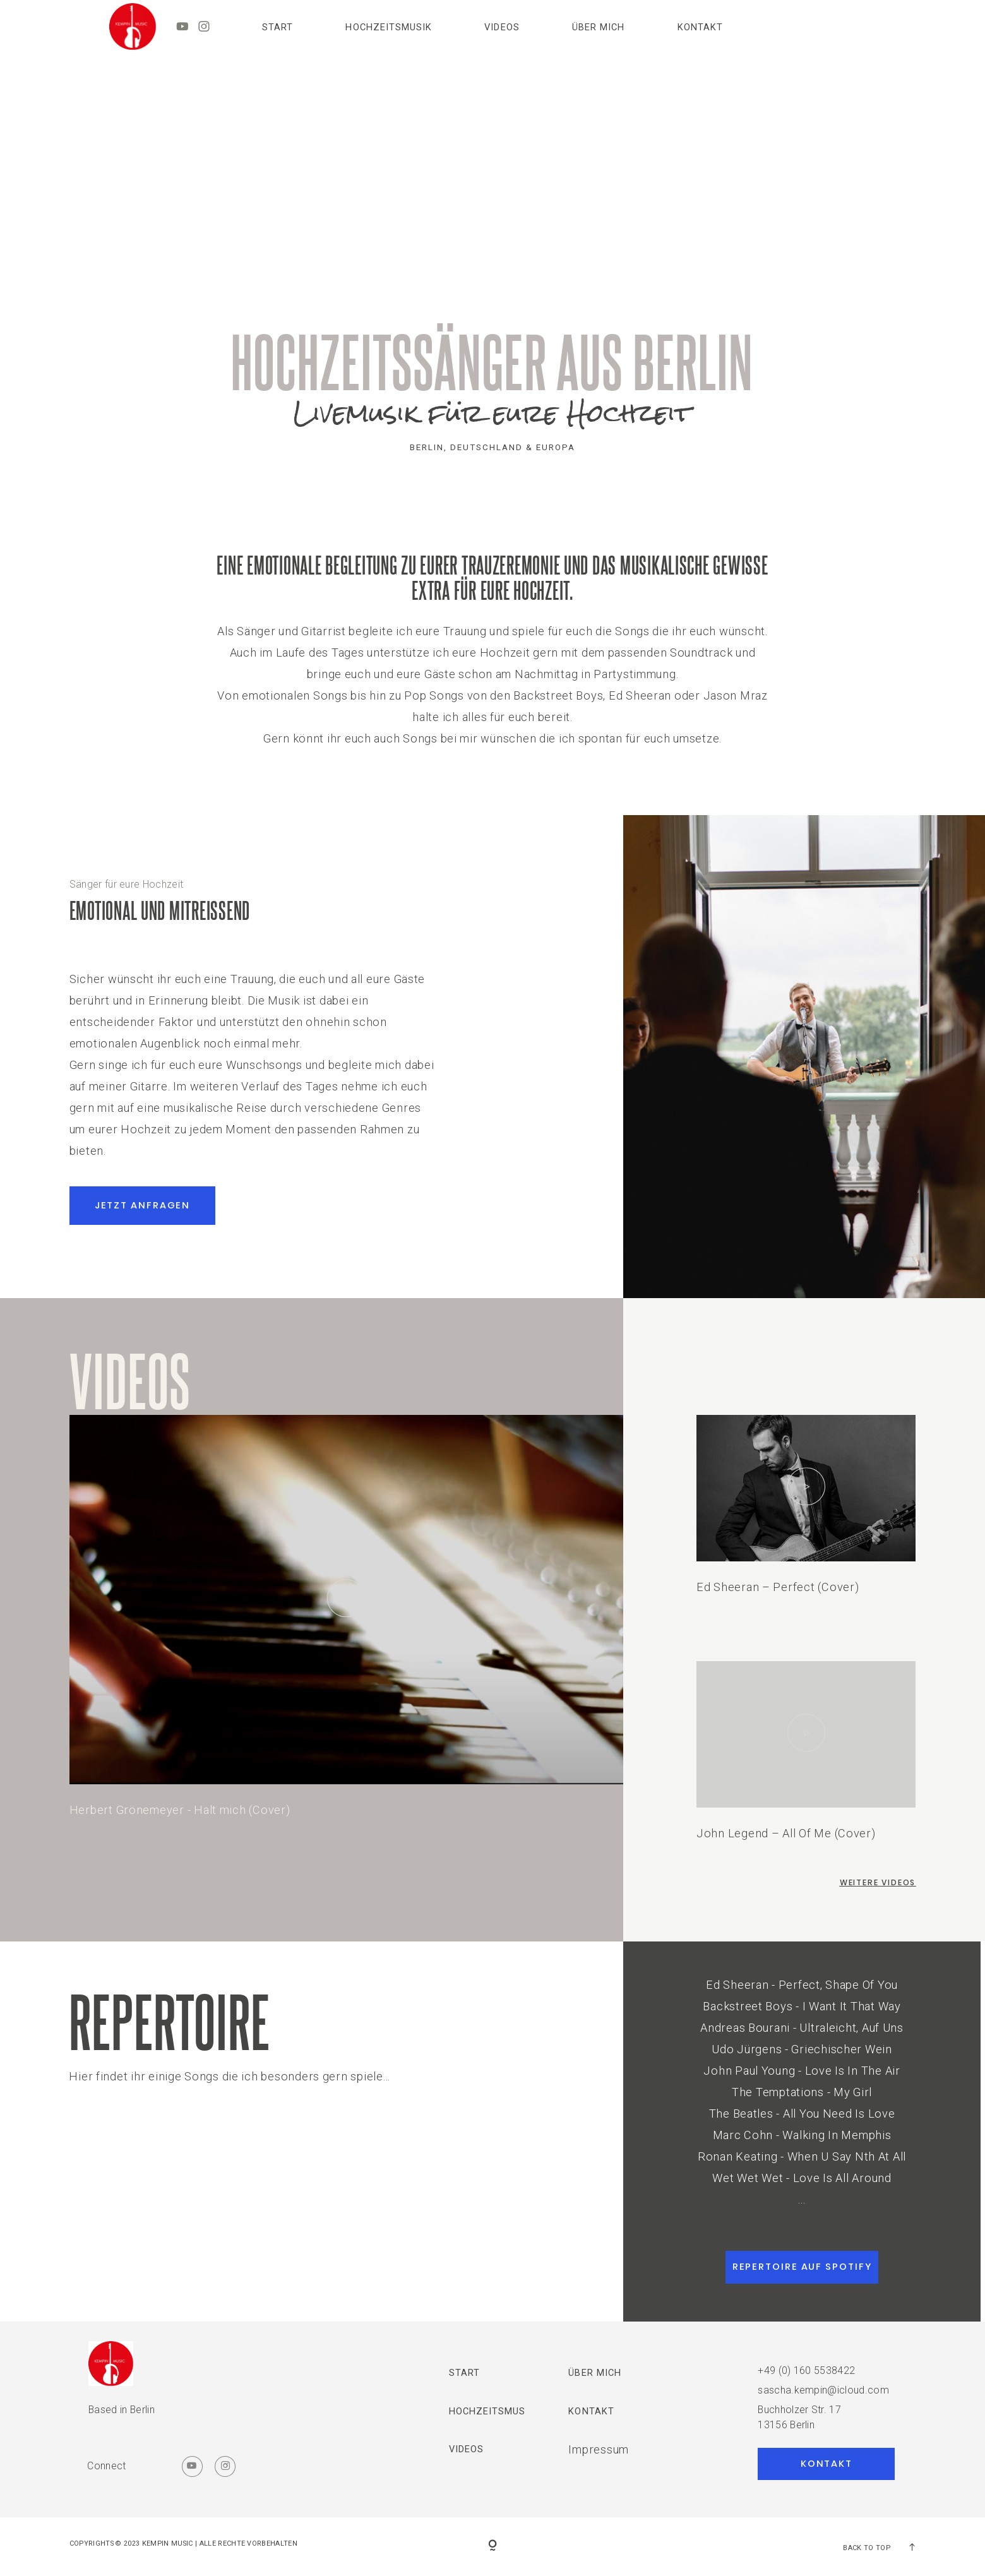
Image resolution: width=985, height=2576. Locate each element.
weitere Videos (878, 1882)
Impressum (598, 2449)
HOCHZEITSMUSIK (388, 27)
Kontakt (700, 27)
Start (277, 27)
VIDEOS (501, 27)
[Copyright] (492, 2546)
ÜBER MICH (598, 27)
